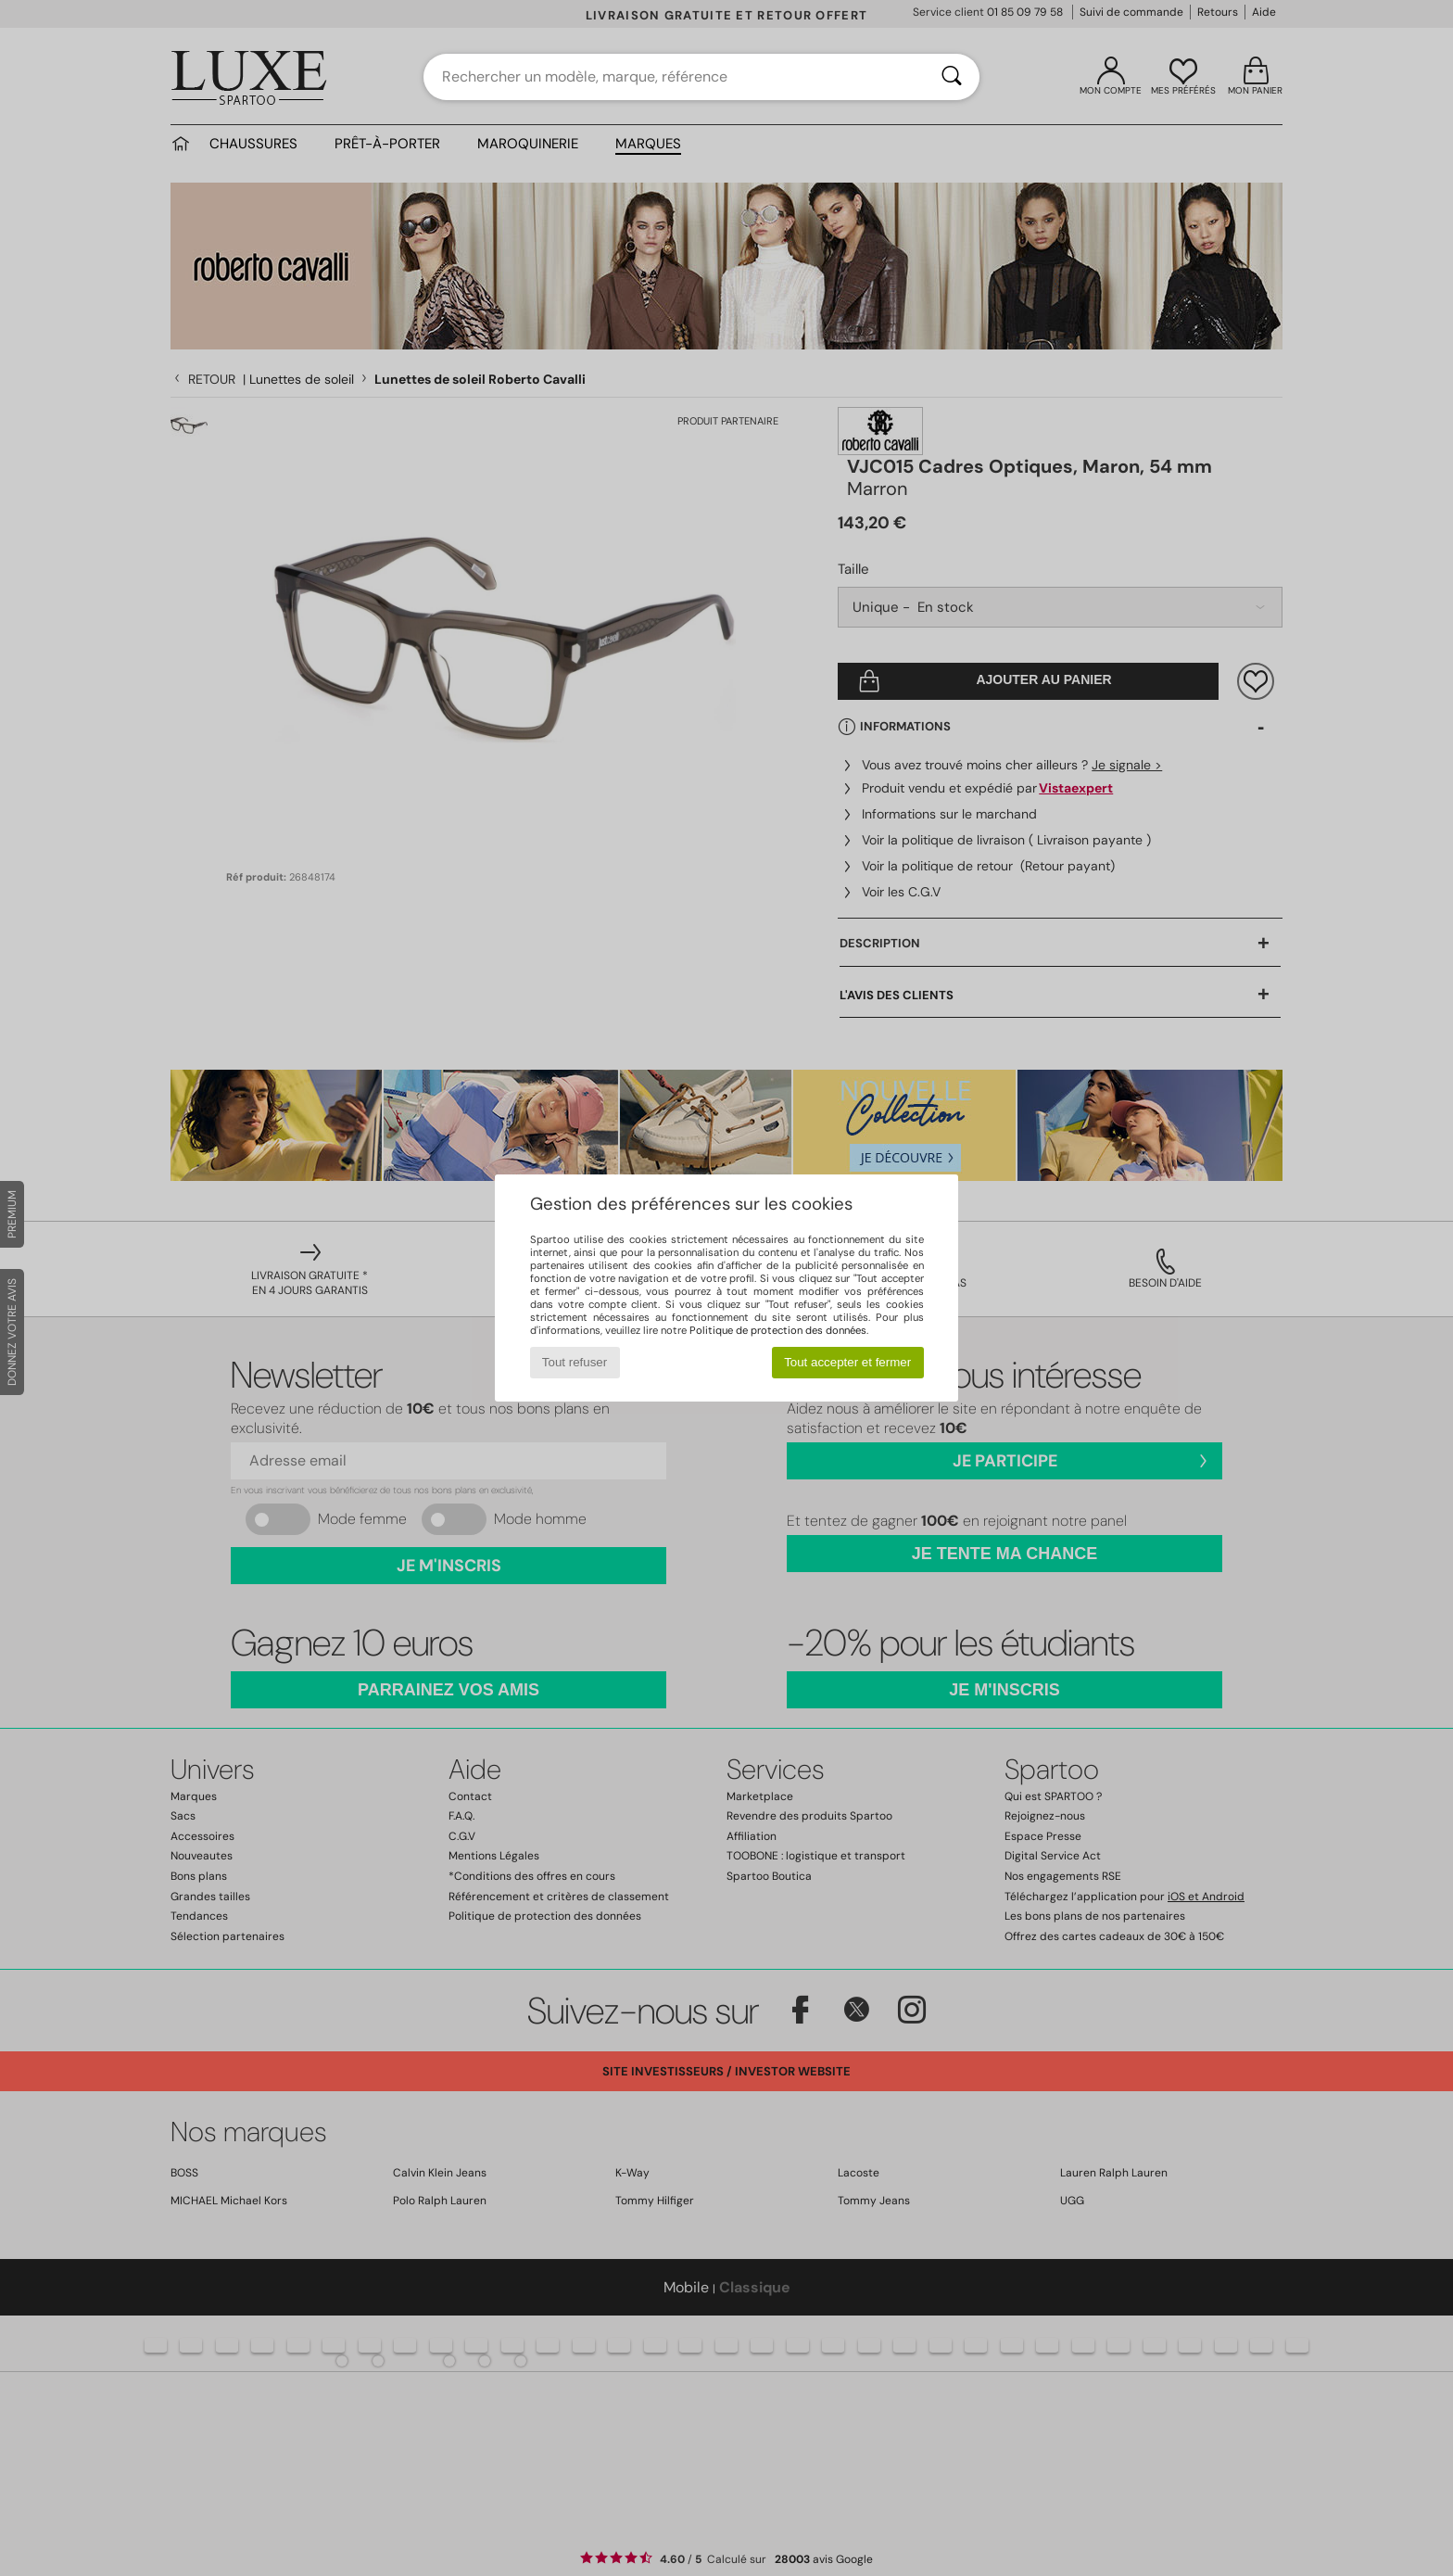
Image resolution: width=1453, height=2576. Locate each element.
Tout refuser (574, 1362)
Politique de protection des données (777, 1330)
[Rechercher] (951, 77)
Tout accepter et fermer (847, 1362)
